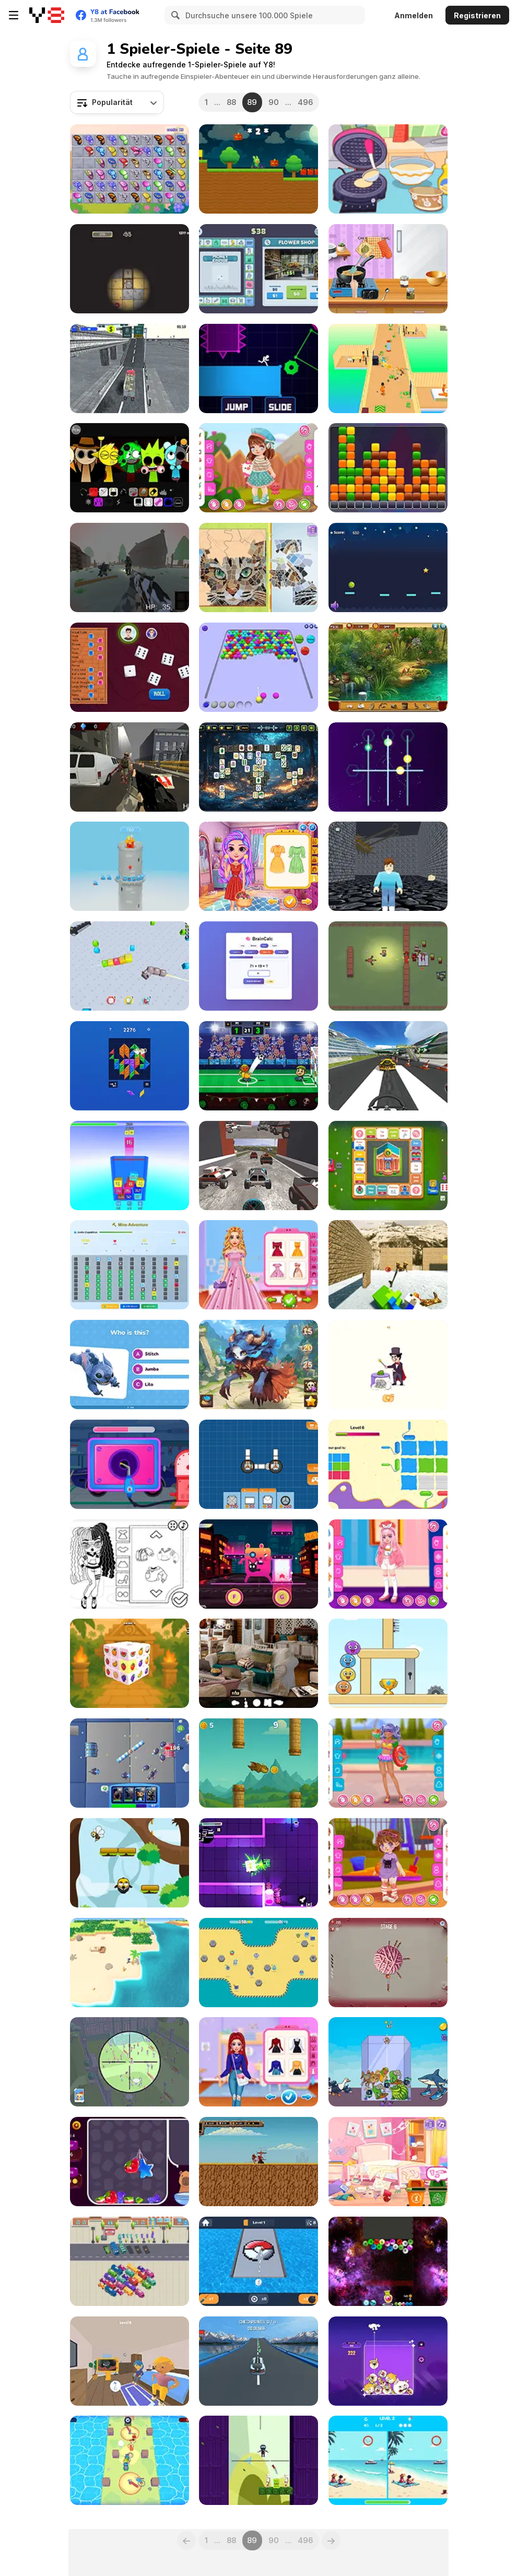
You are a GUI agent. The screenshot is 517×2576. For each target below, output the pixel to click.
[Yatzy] (129, 667)
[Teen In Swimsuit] (388, 1763)
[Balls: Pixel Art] (258, 2261)
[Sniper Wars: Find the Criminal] (129, 2061)
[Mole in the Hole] (129, 268)
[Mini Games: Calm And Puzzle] (388, 1663)
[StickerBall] (258, 1962)
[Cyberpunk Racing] (258, 1165)
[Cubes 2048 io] (129, 966)
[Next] (331, 2540)
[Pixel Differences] (388, 2460)
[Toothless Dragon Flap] (258, 1763)
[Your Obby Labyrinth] (388, 866)
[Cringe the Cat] (258, 1564)
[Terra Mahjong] (258, 767)
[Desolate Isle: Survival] (129, 1962)
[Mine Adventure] (129, 1264)
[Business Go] (388, 1165)
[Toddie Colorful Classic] (258, 467)
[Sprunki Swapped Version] (129, 467)
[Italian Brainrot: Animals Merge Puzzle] (388, 2061)
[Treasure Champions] (129, 2460)
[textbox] (117, 102)
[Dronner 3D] (258, 2361)
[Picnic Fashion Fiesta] (258, 866)
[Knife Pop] (388, 1962)
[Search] (173, 15)
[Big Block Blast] (129, 1065)
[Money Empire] (258, 268)
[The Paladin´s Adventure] (258, 2161)
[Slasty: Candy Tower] (129, 866)
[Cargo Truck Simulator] (129, 368)
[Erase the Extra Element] (388, 1364)
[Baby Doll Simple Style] (129, 1564)
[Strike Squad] (129, 1763)
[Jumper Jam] (129, 1862)
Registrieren (477, 15)
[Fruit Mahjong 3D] (129, 1663)
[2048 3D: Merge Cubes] (129, 1165)
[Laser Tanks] (258, 1862)
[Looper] (388, 767)
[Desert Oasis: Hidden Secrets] (388, 667)
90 (273, 102)
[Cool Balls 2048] (388, 2261)
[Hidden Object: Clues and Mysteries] (258, 1663)
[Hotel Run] (388, 368)
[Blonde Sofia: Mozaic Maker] (258, 567)
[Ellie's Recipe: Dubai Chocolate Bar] (388, 268)
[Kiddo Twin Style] (388, 1564)
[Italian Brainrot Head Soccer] (258, 1065)
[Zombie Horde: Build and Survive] (388, 966)
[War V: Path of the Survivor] (129, 767)
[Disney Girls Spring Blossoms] (258, 1264)
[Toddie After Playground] (388, 1862)
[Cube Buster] (388, 467)
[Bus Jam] (129, 2261)
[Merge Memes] (388, 2361)
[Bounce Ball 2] (388, 567)
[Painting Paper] (388, 1464)
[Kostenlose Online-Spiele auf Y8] (46, 15)
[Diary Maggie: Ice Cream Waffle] (388, 169)
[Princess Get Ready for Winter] (258, 2061)
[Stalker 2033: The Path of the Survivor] (129, 567)
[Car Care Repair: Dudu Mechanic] (129, 1464)
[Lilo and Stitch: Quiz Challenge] (129, 1364)
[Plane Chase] (388, 1065)
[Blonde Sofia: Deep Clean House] (388, 2161)
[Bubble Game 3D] (258, 667)
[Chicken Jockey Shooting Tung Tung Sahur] (388, 1264)
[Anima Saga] (258, 1364)
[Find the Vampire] (129, 2361)
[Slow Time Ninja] (258, 2460)
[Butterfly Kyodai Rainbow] (129, 169)
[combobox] (117, 102)
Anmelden (413, 15)
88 (231, 102)
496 (305, 102)
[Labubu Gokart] (258, 169)
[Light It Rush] (258, 368)
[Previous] (186, 2540)
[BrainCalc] (258, 966)
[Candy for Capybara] (129, 2161)
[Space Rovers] (258, 1464)
